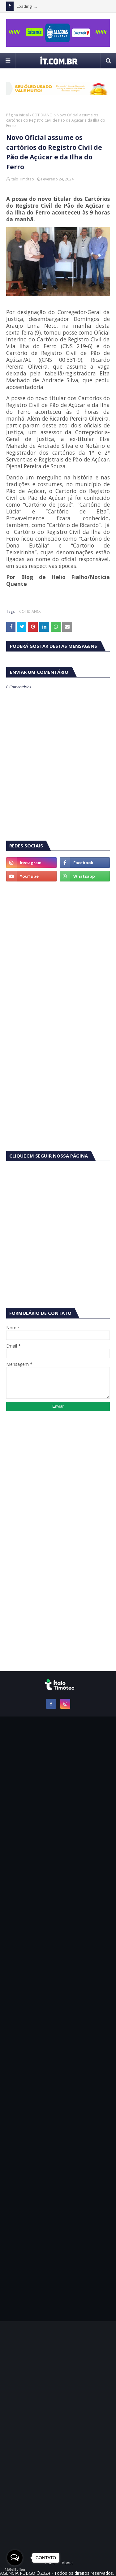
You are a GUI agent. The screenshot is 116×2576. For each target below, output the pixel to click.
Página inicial (17, 115)
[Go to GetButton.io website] (15, 2570)
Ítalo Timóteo (22, 179)
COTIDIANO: (43, 115)
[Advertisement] (58, 949)
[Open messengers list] (15, 2557)
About (67, 2562)
